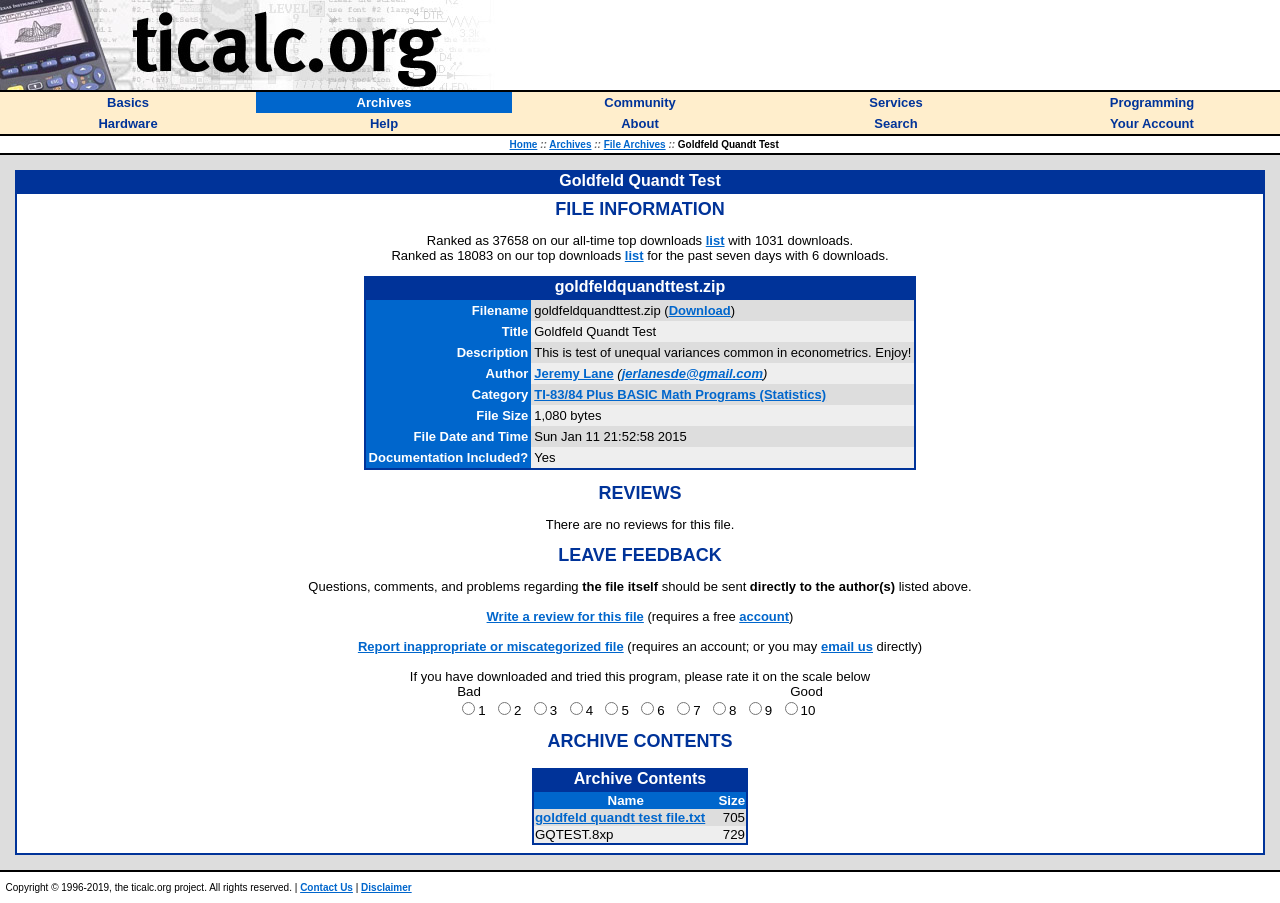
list (715, 240)
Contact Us (326, 887)
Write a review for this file (565, 616)
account (764, 616)
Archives (570, 144)
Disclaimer (386, 887)
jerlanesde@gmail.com (692, 373)
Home (524, 144)
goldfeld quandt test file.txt (620, 817)
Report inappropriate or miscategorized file (491, 646)
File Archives (635, 144)
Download (700, 310)
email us (847, 646)
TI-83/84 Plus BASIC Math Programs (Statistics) (680, 394)
